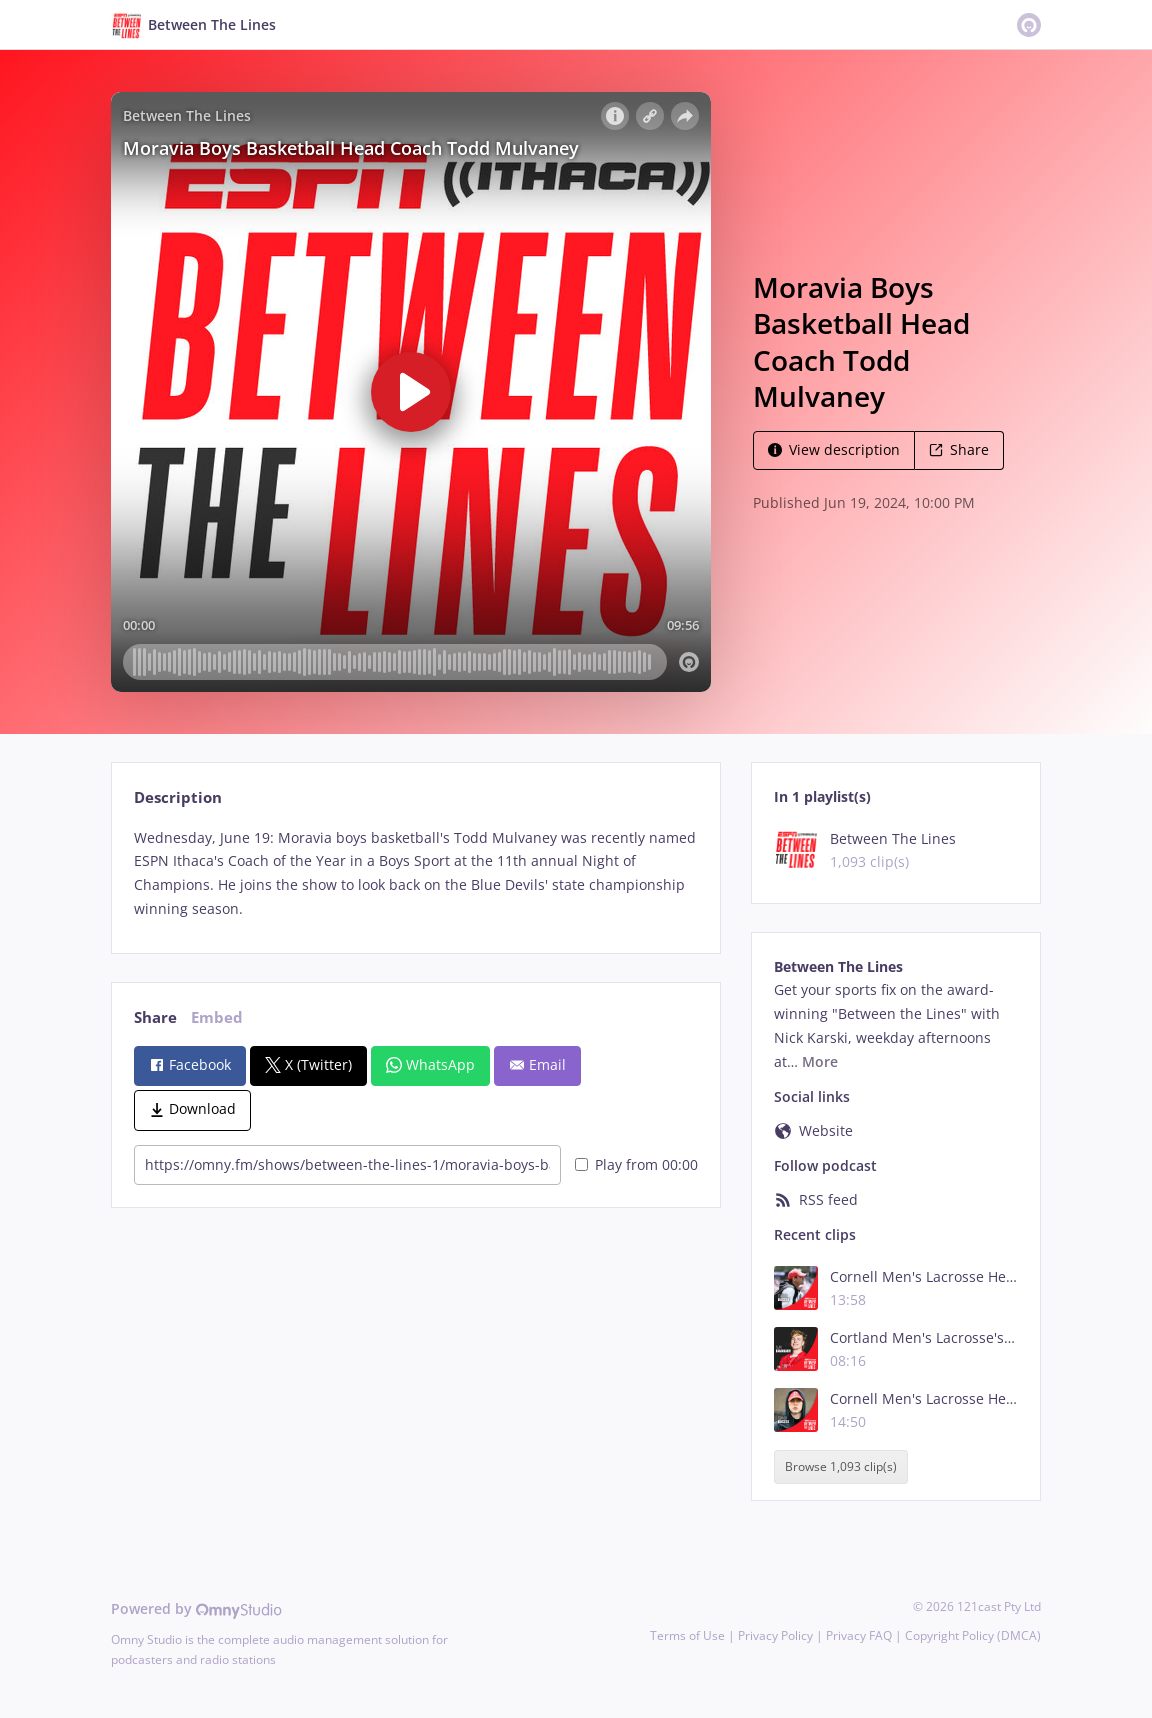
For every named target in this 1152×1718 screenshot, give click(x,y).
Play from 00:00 (636, 1164)
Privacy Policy (775, 1635)
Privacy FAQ (859, 1635)
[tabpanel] (415, 873)
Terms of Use (687, 1635)
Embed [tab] (217, 1017)
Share (959, 449)
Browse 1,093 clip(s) (841, 1466)
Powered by (196, 1608)
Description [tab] (178, 797)
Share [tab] (155, 1017)
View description (834, 449)
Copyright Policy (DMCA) (973, 1635)
